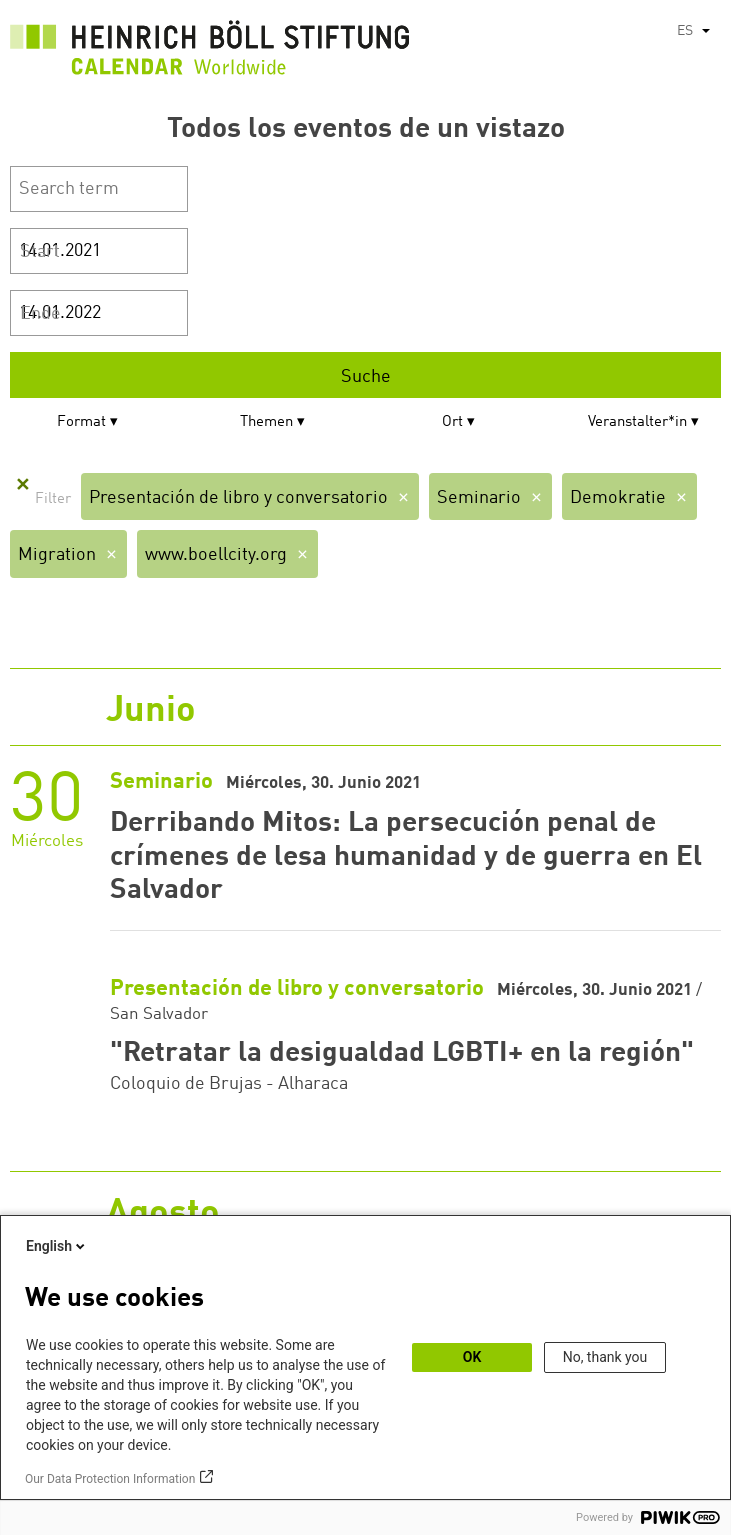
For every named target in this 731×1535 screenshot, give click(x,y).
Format (81, 422)
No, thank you (605, 1357)
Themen (266, 422)
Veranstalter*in (637, 422)
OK (472, 1357)
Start (40, 252)
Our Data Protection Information (110, 1479)
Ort (452, 422)
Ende (40, 314)
